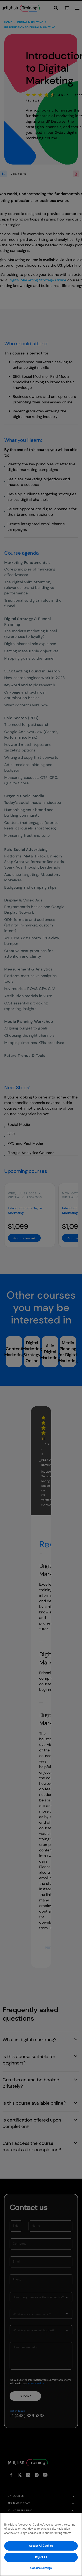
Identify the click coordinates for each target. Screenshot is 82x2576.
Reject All (41, 2557)
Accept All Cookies (41, 2546)
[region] (41, 2544)
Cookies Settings (41, 2568)
